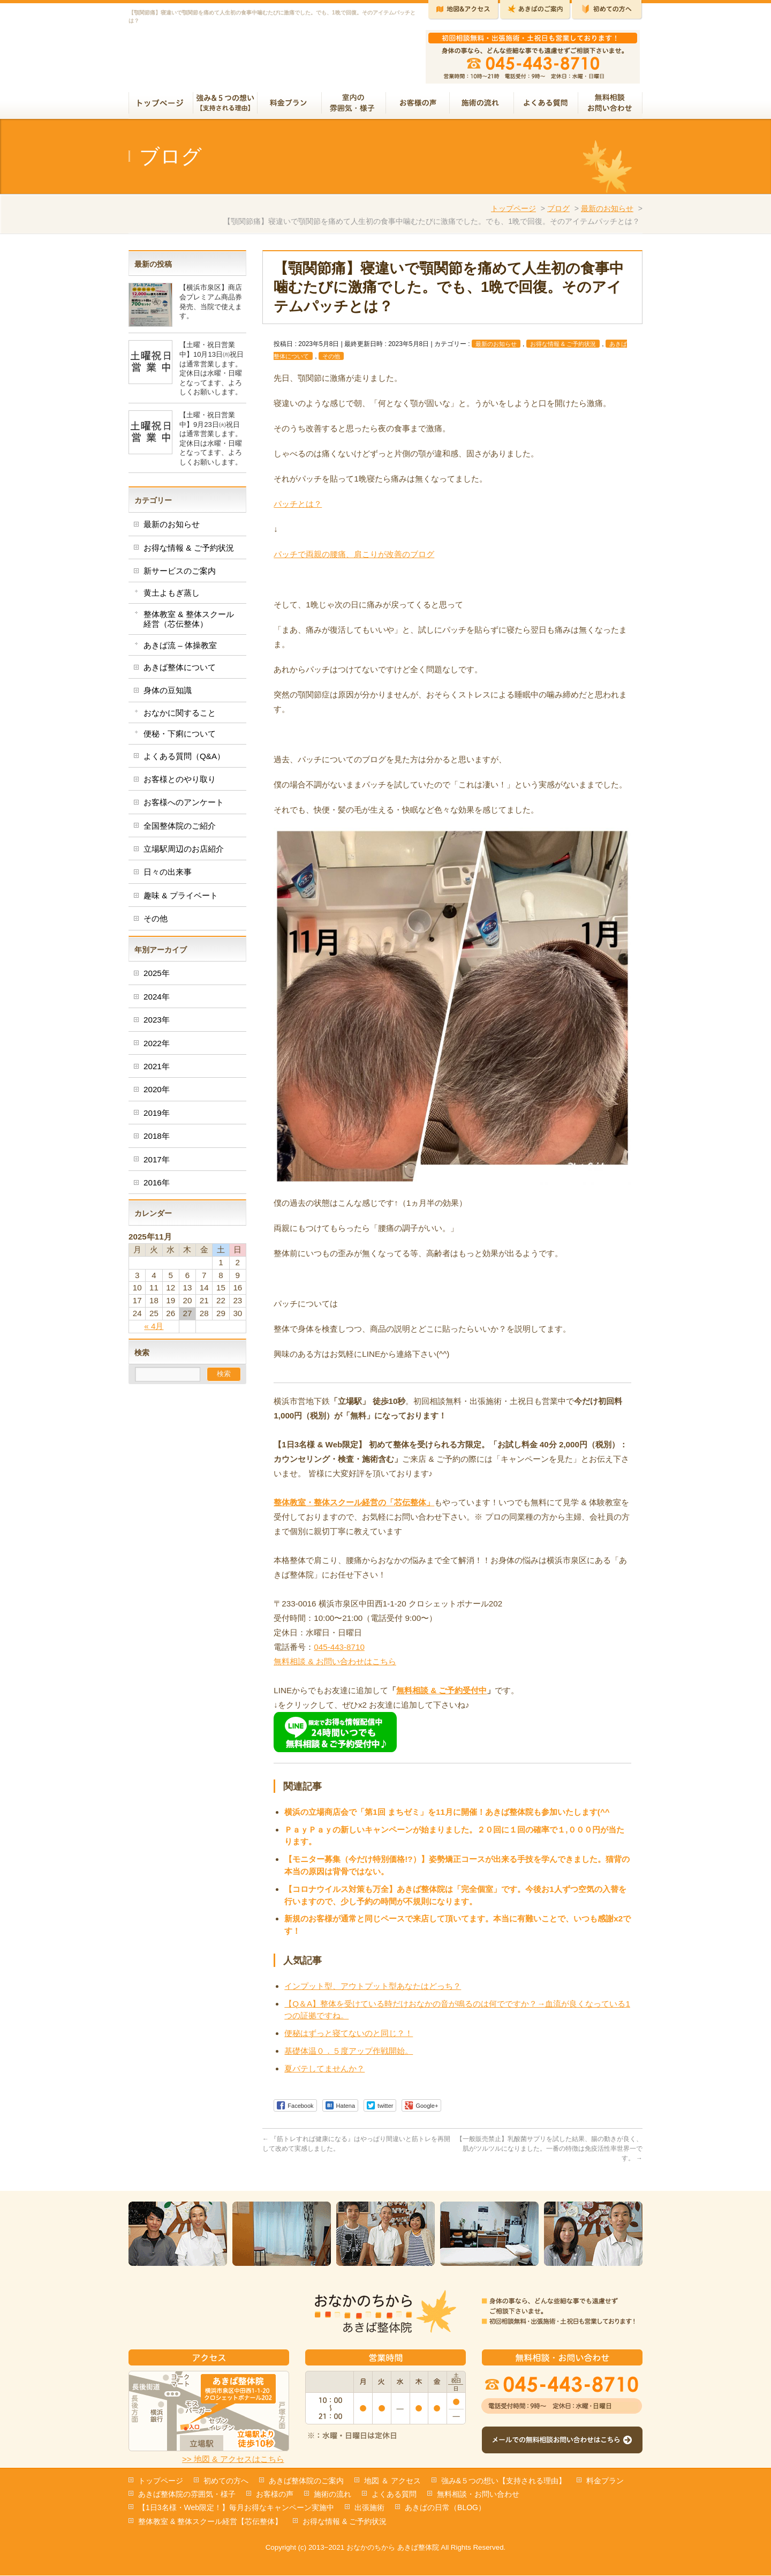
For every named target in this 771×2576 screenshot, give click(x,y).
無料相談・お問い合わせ (478, 2494)
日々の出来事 (167, 876)
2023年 (156, 1023)
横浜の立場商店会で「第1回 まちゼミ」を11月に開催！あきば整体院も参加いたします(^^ (446, 1816)
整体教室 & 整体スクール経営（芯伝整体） (188, 623)
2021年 (156, 1070)
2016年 (156, 1186)
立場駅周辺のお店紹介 (183, 853)
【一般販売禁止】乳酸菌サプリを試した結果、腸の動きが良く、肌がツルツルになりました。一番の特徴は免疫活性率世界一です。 (549, 2152)
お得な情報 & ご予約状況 (563, 348)
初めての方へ (225, 2481)
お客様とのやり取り (179, 783)
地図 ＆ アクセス (392, 2481)
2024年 (156, 1000)
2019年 (156, 1117)
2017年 (156, 1163)
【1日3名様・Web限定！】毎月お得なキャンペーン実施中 (236, 2508)
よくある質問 (394, 2494)
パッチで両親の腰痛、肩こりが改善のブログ (354, 558)
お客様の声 (274, 2494)
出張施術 (369, 2508)
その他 (331, 360)
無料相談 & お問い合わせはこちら (335, 1665)
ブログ (558, 212)
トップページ (513, 212)
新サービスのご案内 (179, 575)
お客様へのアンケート (183, 806)
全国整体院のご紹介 (179, 830)
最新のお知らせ (607, 212)
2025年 (156, 977)
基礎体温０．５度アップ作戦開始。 (348, 2055)
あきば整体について (179, 671)
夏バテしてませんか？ (324, 2072)
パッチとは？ (298, 508)
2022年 (156, 1047)
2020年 (156, 1093)
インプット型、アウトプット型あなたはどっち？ (372, 1990)
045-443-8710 (339, 1651)
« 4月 (153, 1330)
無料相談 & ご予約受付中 (441, 1694)
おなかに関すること (179, 717)
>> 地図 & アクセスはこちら (233, 2459)
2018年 (156, 1140)
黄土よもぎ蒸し (171, 597)
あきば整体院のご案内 (306, 2481)
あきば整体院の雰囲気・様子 (187, 2494)
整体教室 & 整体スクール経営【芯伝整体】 (210, 2522)
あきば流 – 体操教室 (180, 649)
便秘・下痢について (179, 737)
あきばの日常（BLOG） (445, 2508)
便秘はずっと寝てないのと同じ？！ (348, 2037)
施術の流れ (332, 2494)
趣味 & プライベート (180, 899)
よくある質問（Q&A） (184, 760)
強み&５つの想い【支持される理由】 (503, 2481)
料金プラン (605, 2481)
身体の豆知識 (167, 694)
